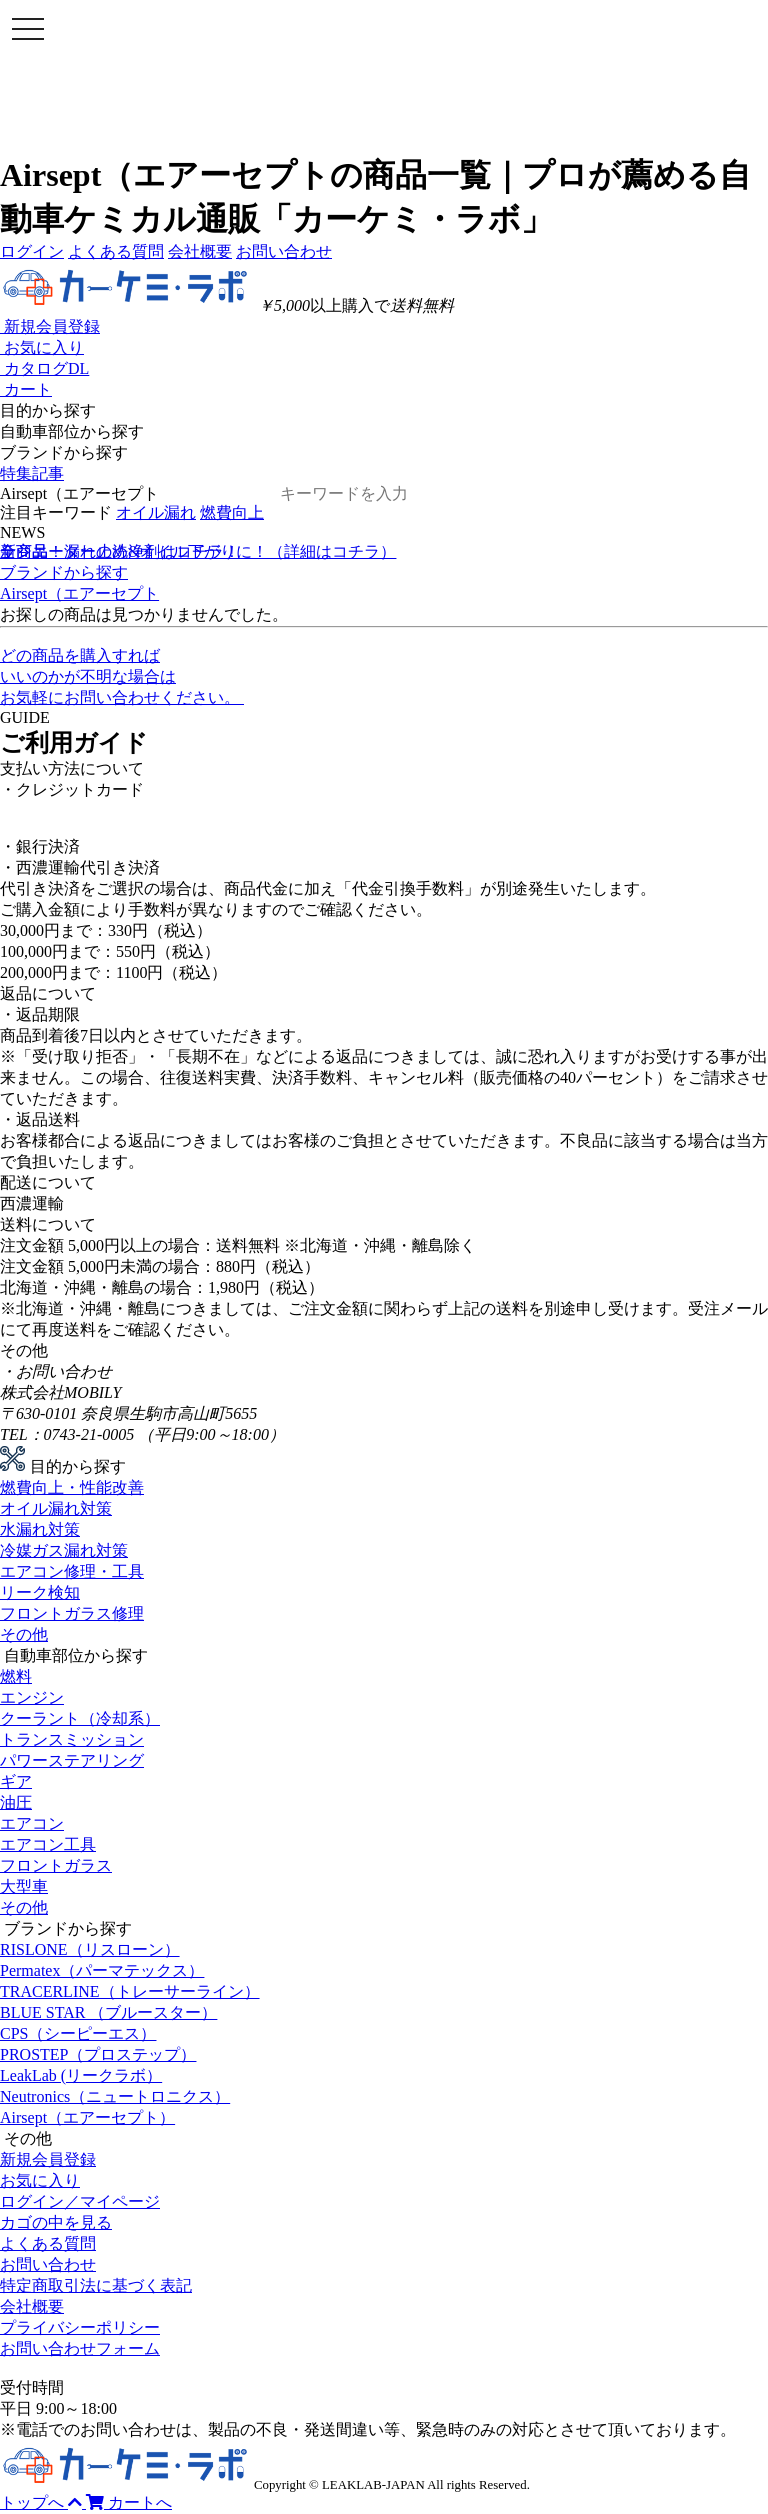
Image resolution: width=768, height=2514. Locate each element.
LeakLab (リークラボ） (81, 2075)
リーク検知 (40, 1592)
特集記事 (32, 473)
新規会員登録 (48, 2159)
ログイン (32, 251)
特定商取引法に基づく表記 (96, 2285)
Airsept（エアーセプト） (87, 2117)
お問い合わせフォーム (80, 2348)
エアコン (32, 1823)
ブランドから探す (64, 452)
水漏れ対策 (40, 1529)
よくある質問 (116, 251)
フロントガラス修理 (72, 1613)
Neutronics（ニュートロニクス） (115, 2096)
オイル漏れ (156, 512)
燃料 (16, 1676)
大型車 (24, 1886)
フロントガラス (56, 1865)
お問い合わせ (284, 251)
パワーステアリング (72, 1760)
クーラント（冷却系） (80, 1718)
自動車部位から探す (72, 431)
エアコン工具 (48, 1844)
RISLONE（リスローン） (90, 1949)
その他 (24, 1634)
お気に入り (40, 2180)
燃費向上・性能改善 (72, 1487)
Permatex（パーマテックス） (102, 1970)
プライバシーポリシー (80, 2327)
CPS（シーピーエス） (78, 2033)
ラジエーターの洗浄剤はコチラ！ (120, 551)
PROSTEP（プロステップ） (98, 2054)
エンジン (32, 1697)
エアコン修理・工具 (72, 1571)
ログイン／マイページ (80, 2201)
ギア (16, 1781)
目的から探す (48, 410)
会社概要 (200, 251)
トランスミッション (72, 1739)
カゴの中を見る (56, 2222)
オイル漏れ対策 (56, 1508)
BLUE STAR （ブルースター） (108, 2012)
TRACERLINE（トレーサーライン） (130, 1991)
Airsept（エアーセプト (79, 593)
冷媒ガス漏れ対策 (64, 1550)
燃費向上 (232, 512)
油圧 (16, 1802)
